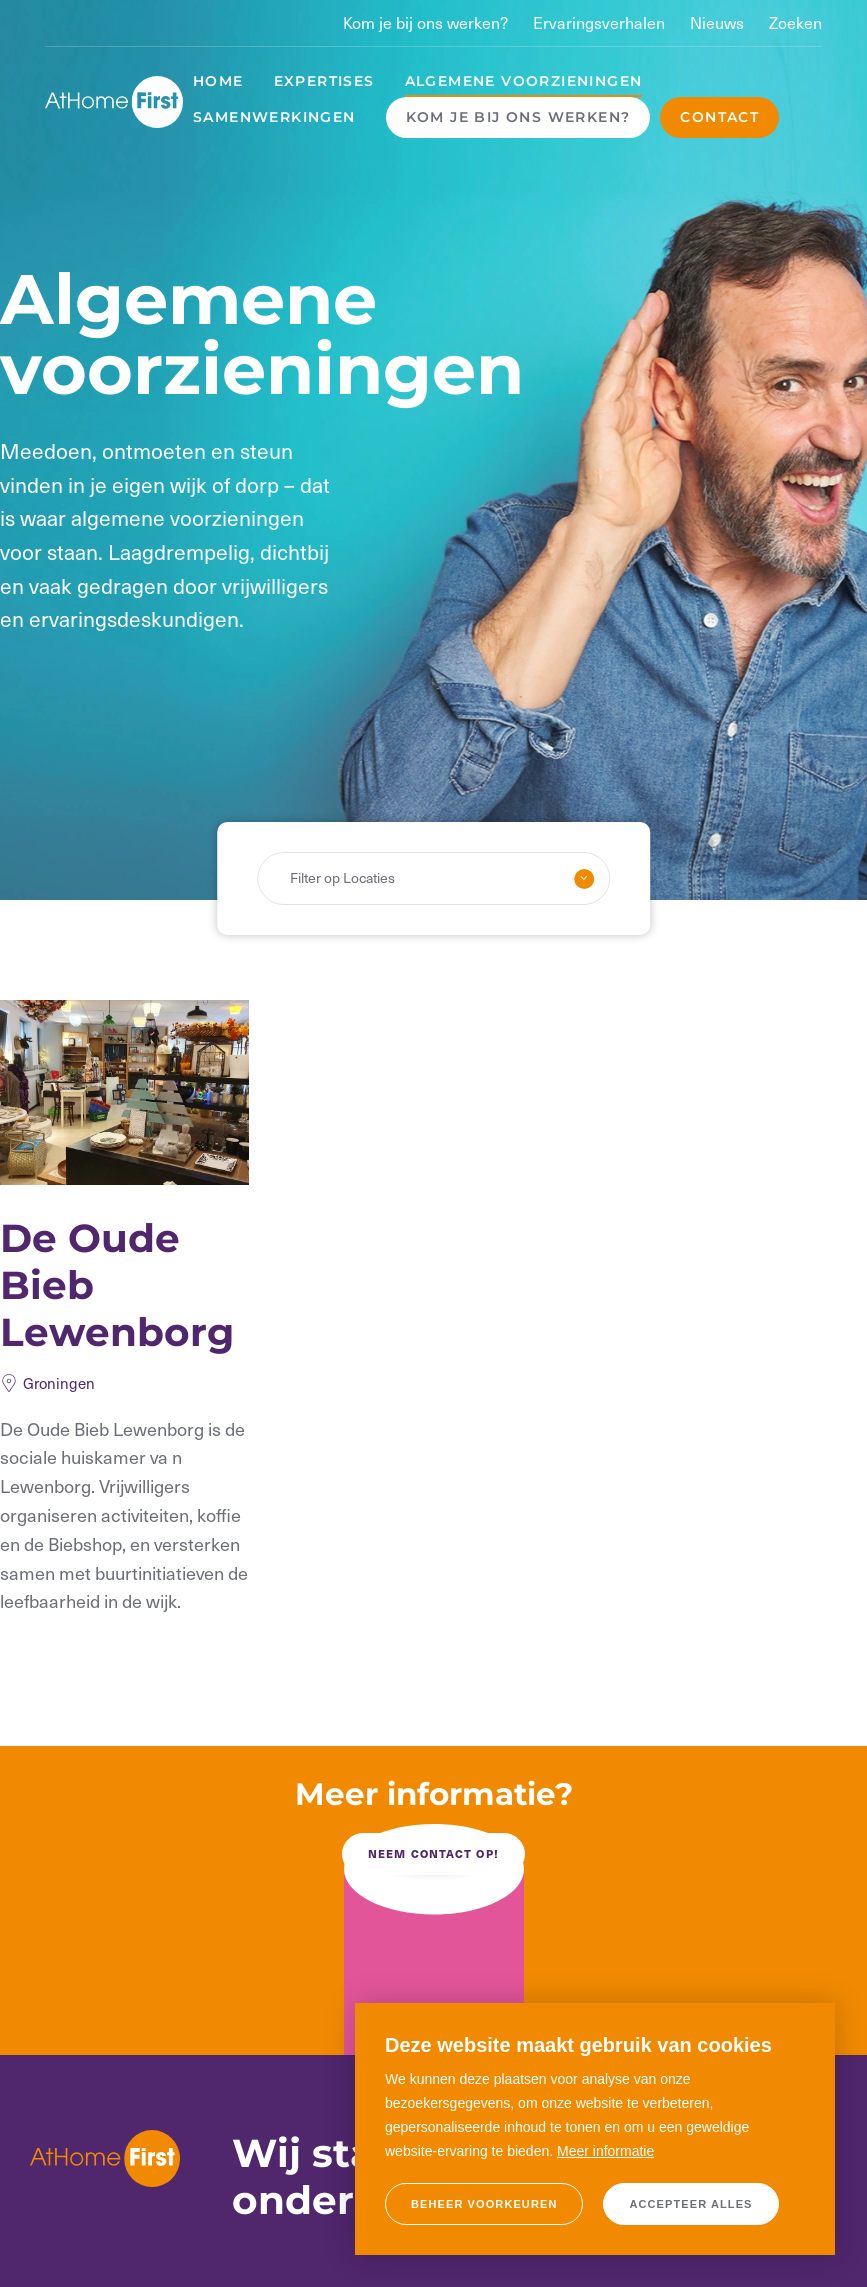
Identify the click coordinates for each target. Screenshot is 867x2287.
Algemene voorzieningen (524, 81)
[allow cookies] (690, 2204)
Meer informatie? (434, 1794)
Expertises (324, 81)
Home (218, 81)
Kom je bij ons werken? (425, 22)
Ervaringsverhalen (599, 22)
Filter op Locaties (342, 877)
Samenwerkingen (274, 117)
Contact (719, 117)
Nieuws (717, 22)
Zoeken (795, 22)
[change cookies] (484, 2204)
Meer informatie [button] (605, 2151)
